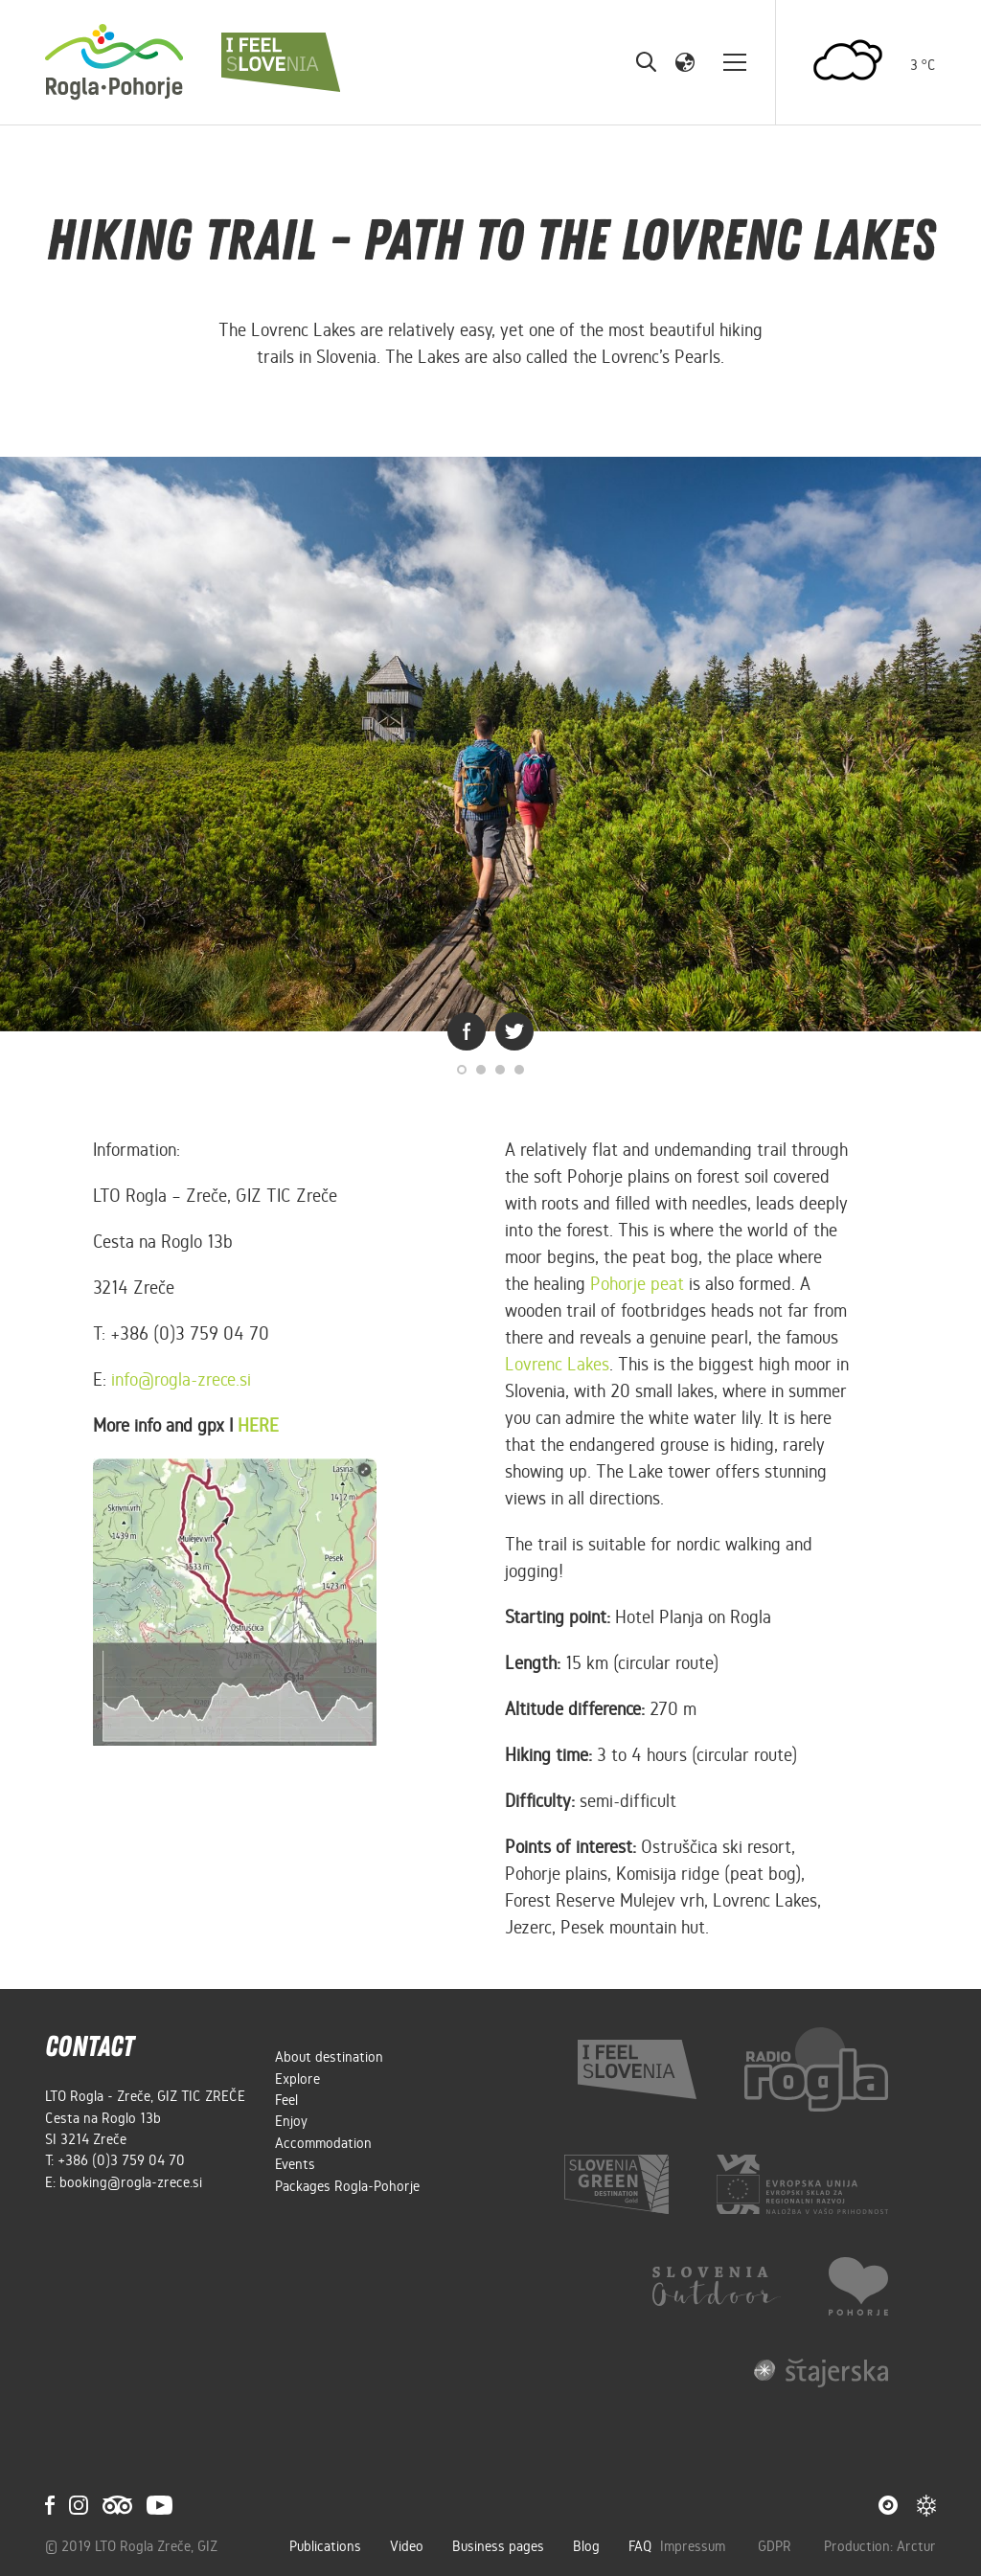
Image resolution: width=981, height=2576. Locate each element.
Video (406, 2546)
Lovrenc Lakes (557, 1364)
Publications (325, 2546)
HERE (258, 1425)
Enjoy (291, 2121)
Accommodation (323, 2143)
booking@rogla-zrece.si (130, 2182)
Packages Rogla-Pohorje (347, 2186)
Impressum (694, 2546)
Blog (586, 2546)
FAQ (639, 2546)
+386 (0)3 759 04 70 (121, 2160)
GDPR (776, 2546)
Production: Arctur (880, 2546)
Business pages (498, 2546)
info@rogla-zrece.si (181, 1379)
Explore (297, 2079)
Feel (286, 2100)
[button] (685, 61)
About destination (329, 2057)
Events (295, 2164)
